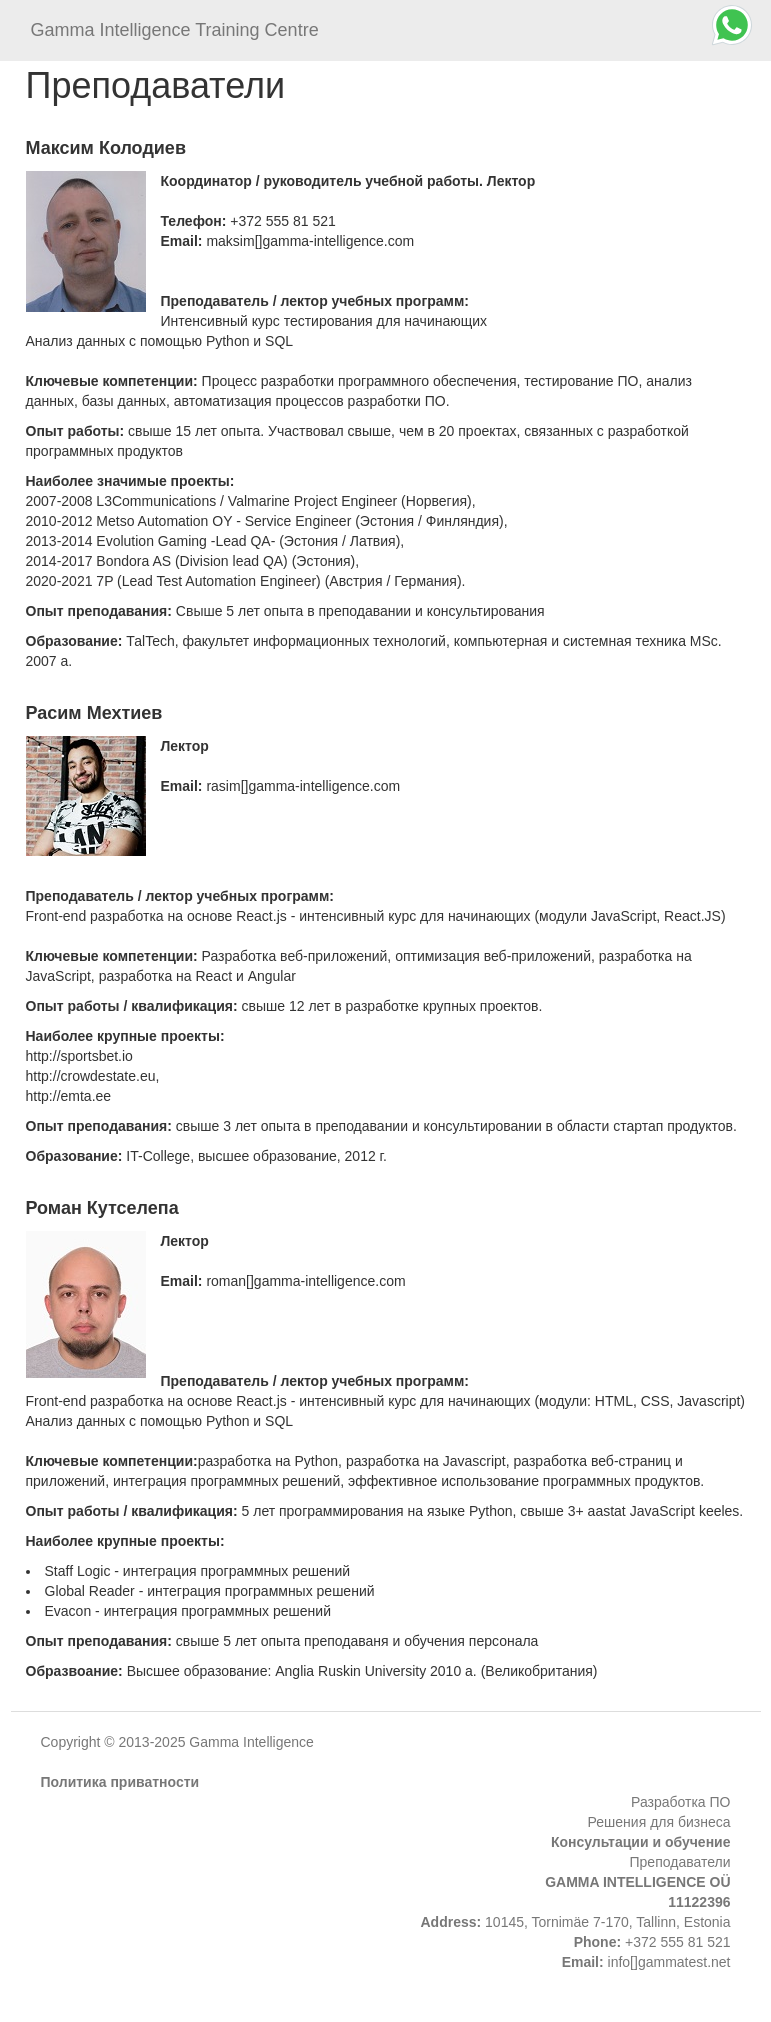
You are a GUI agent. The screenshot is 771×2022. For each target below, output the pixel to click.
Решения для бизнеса (659, 1822)
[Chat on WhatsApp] (732, 25)
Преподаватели (680, 1862)
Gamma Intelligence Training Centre (175, 30)
